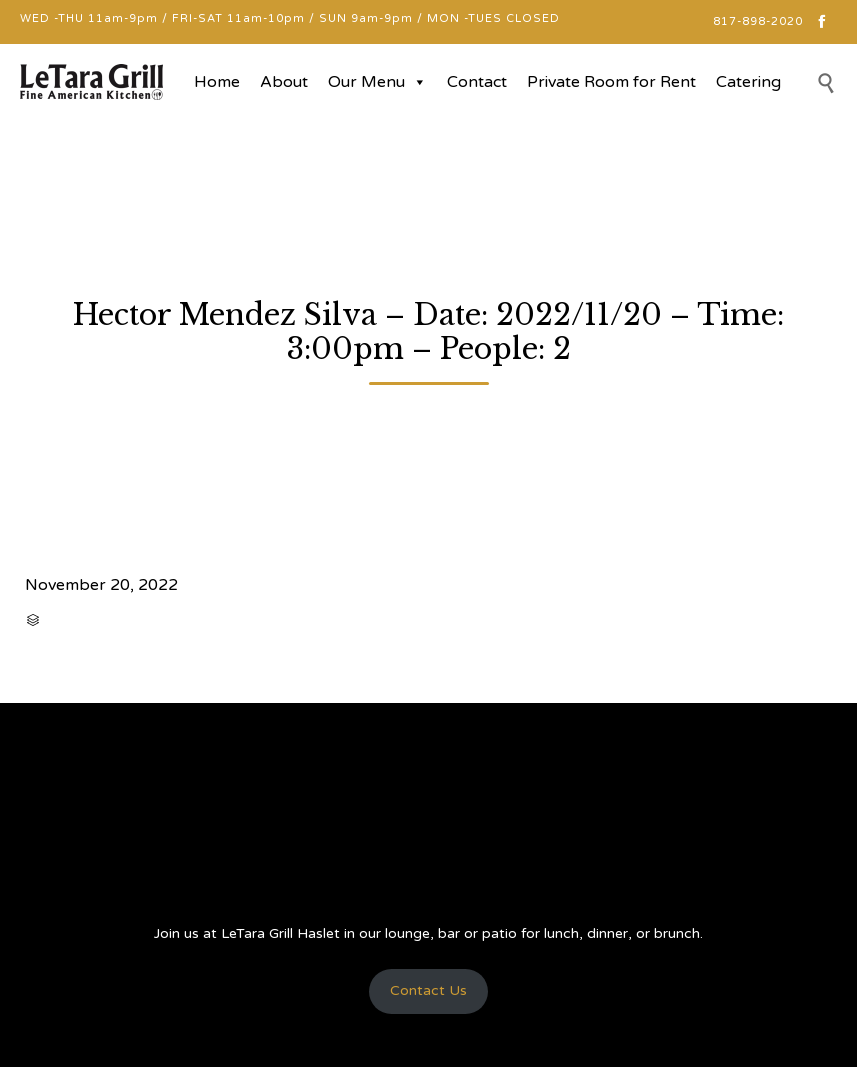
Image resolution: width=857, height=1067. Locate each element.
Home (217, 82)
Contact (477, 82)
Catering (748, 82)
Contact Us (428, 990)
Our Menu (377, 82)
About (284, 82)
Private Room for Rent (611, 82)
